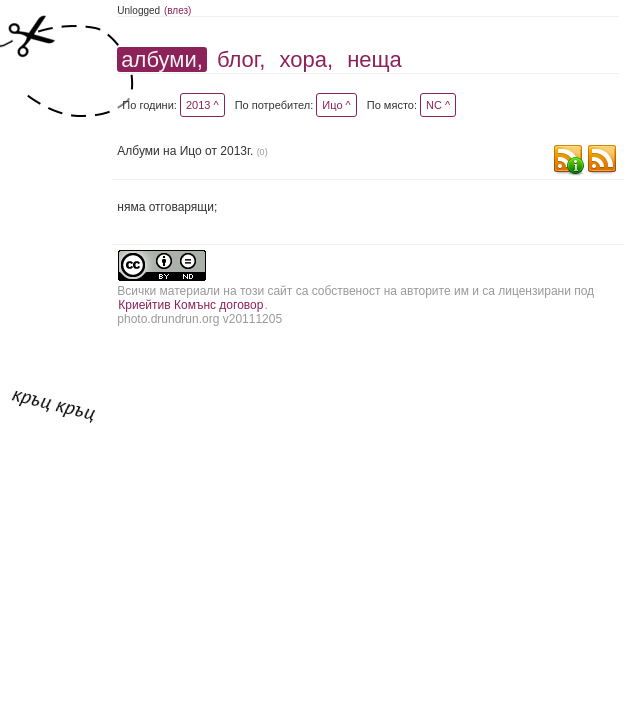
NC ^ (438, 105)
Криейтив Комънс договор (190, 305)
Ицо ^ (336, 105)
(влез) (178, 10)
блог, (241, 59)
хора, (306, 59)
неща (374, 59)
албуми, (161, 59)
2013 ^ (202, 105)
